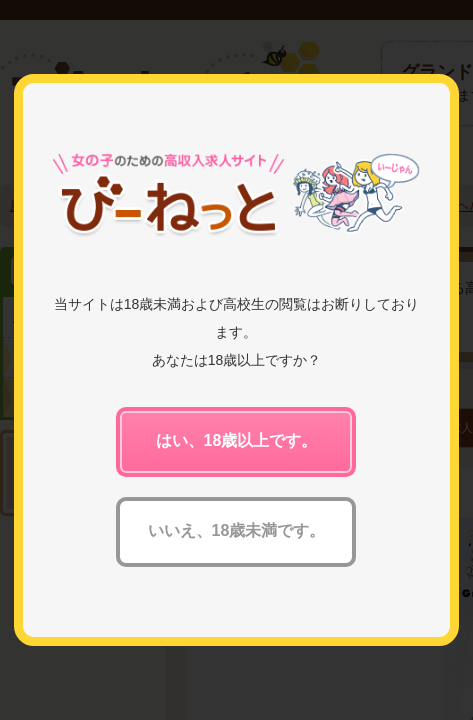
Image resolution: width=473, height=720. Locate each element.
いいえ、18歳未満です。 (237, 530)
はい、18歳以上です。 (237, 440)
